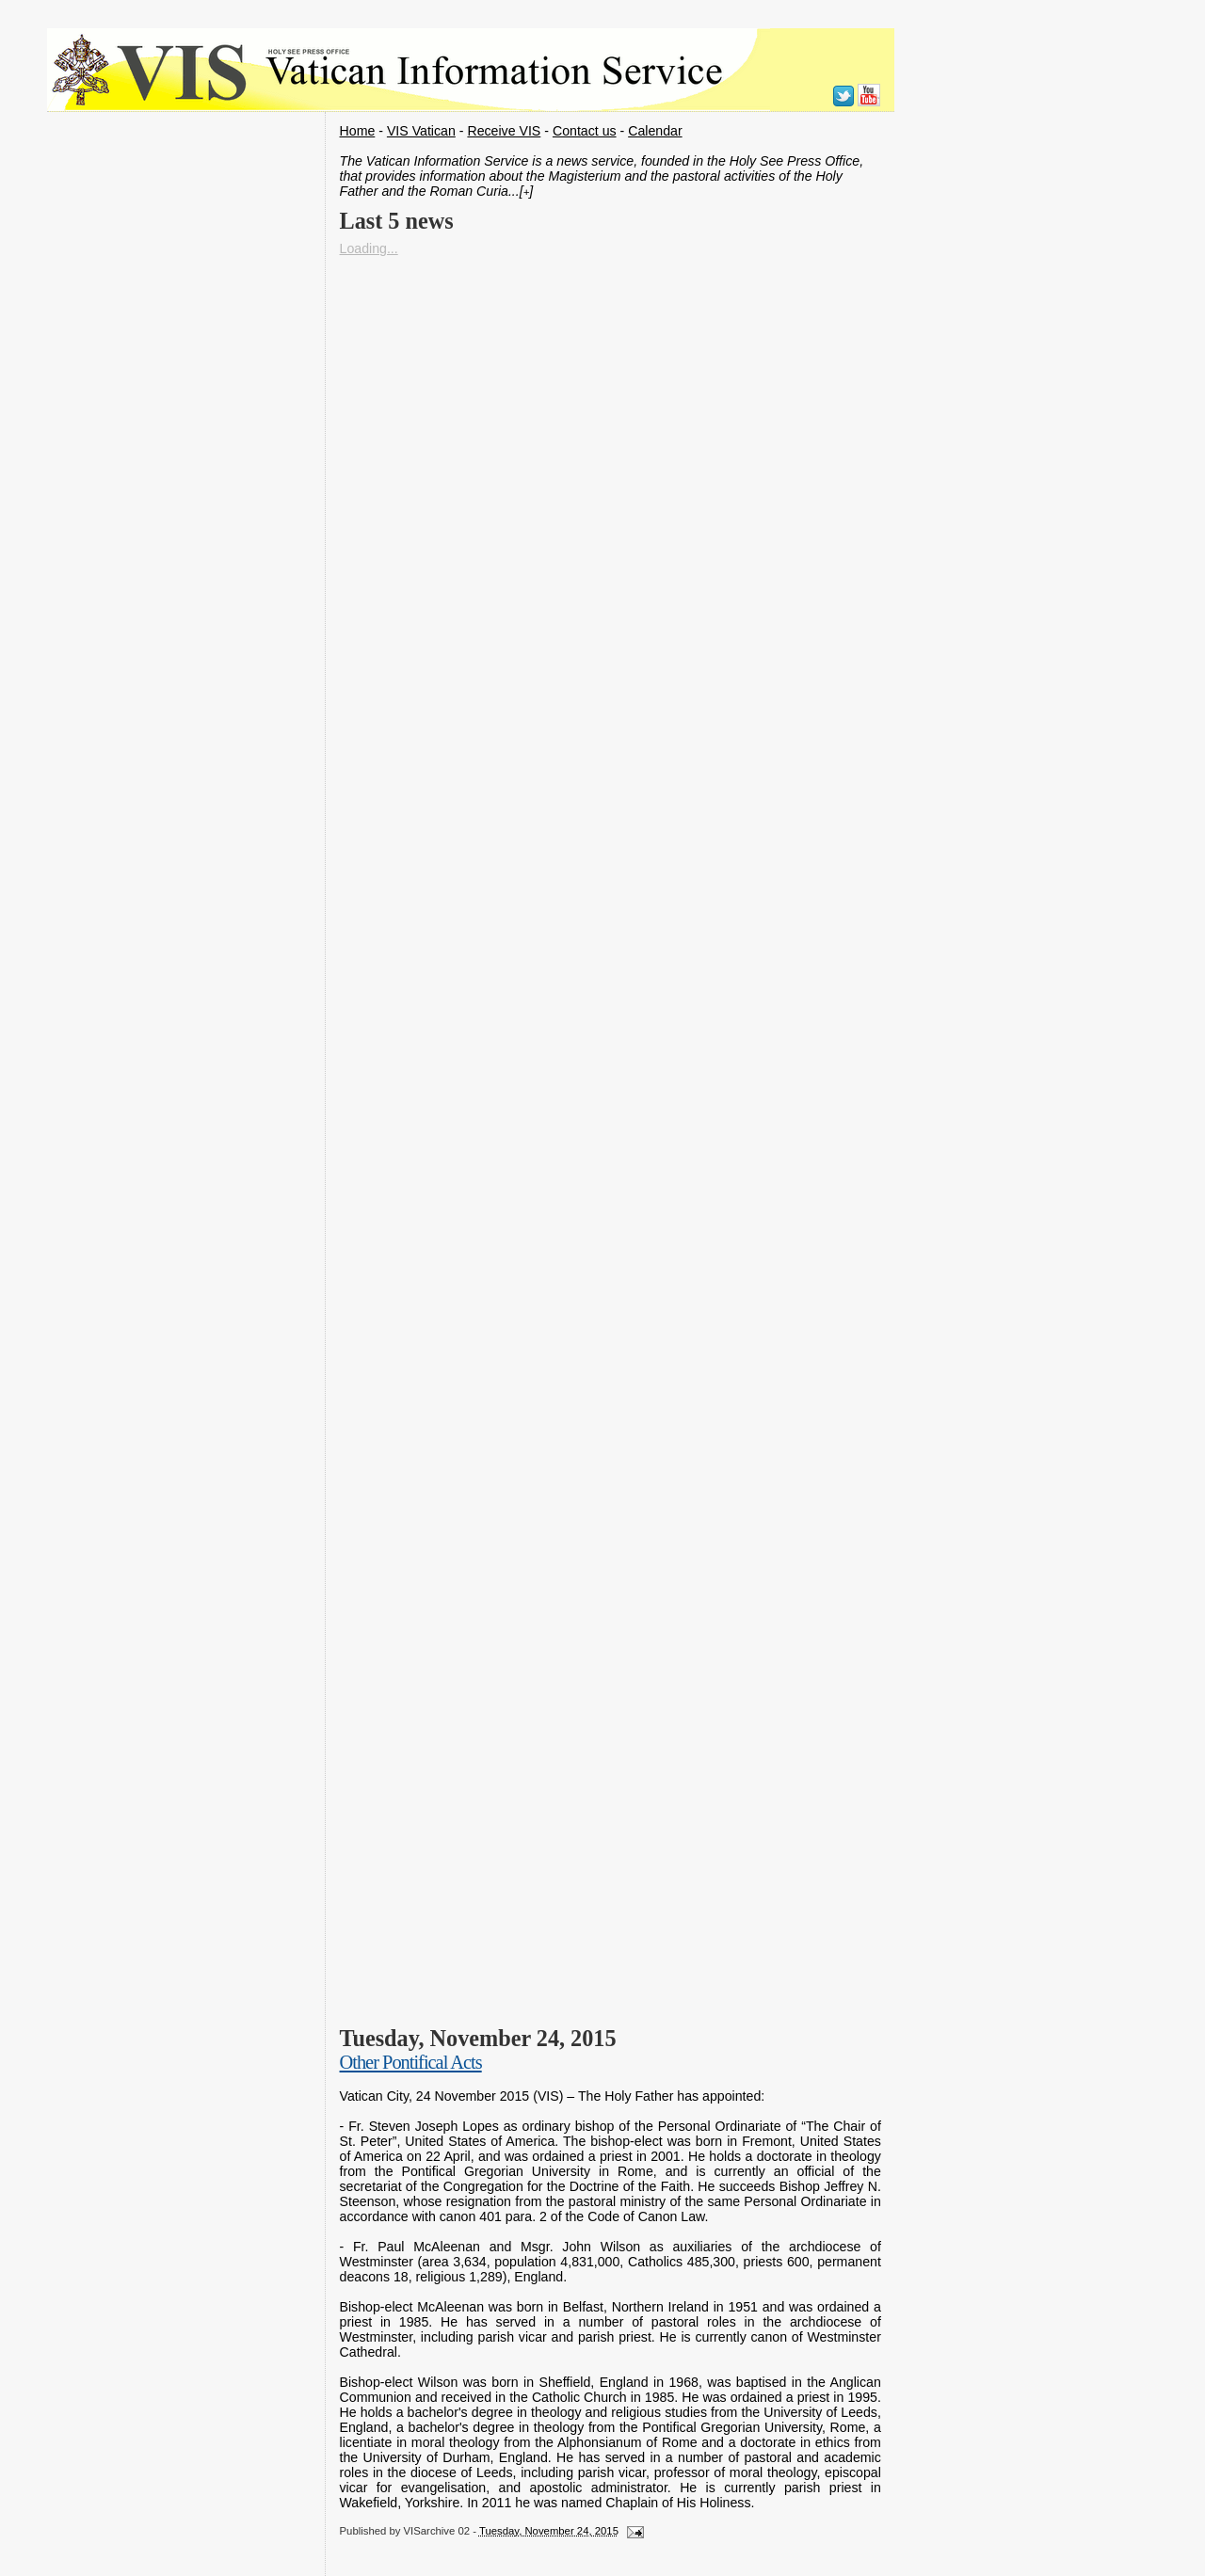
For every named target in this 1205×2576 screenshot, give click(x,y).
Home (358, 130)
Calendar (655, 130)
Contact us (585, 130)
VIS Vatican (421, 130)
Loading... (369, 248)
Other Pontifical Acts (411, 2062)
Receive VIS (503, 130)
